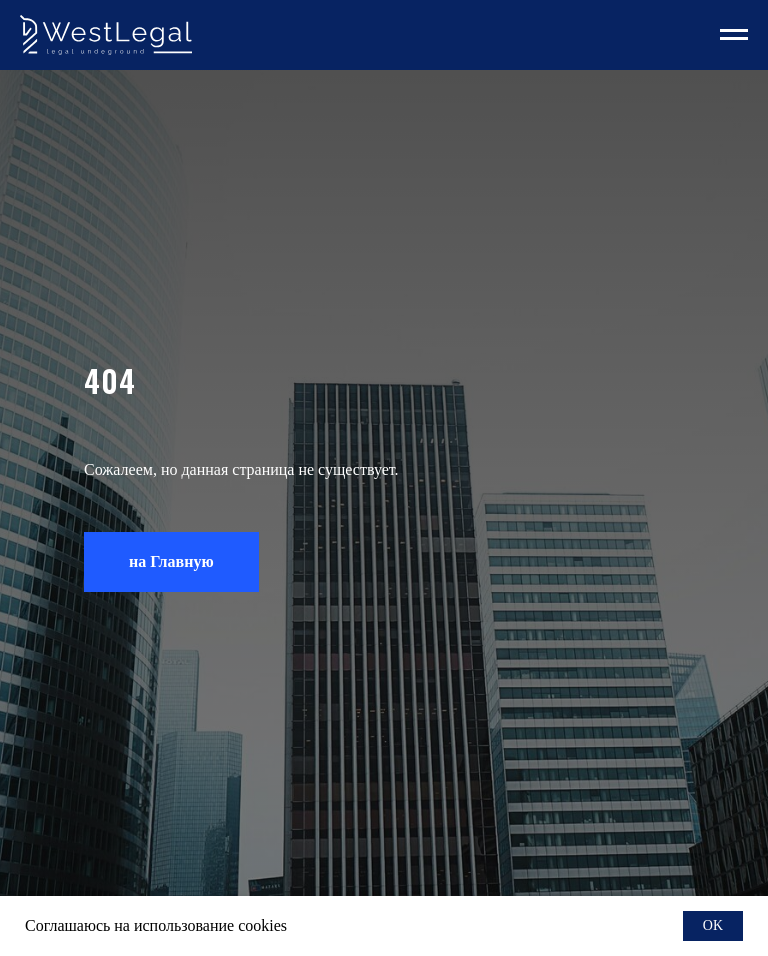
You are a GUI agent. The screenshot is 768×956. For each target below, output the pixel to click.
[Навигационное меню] (734, 35)
